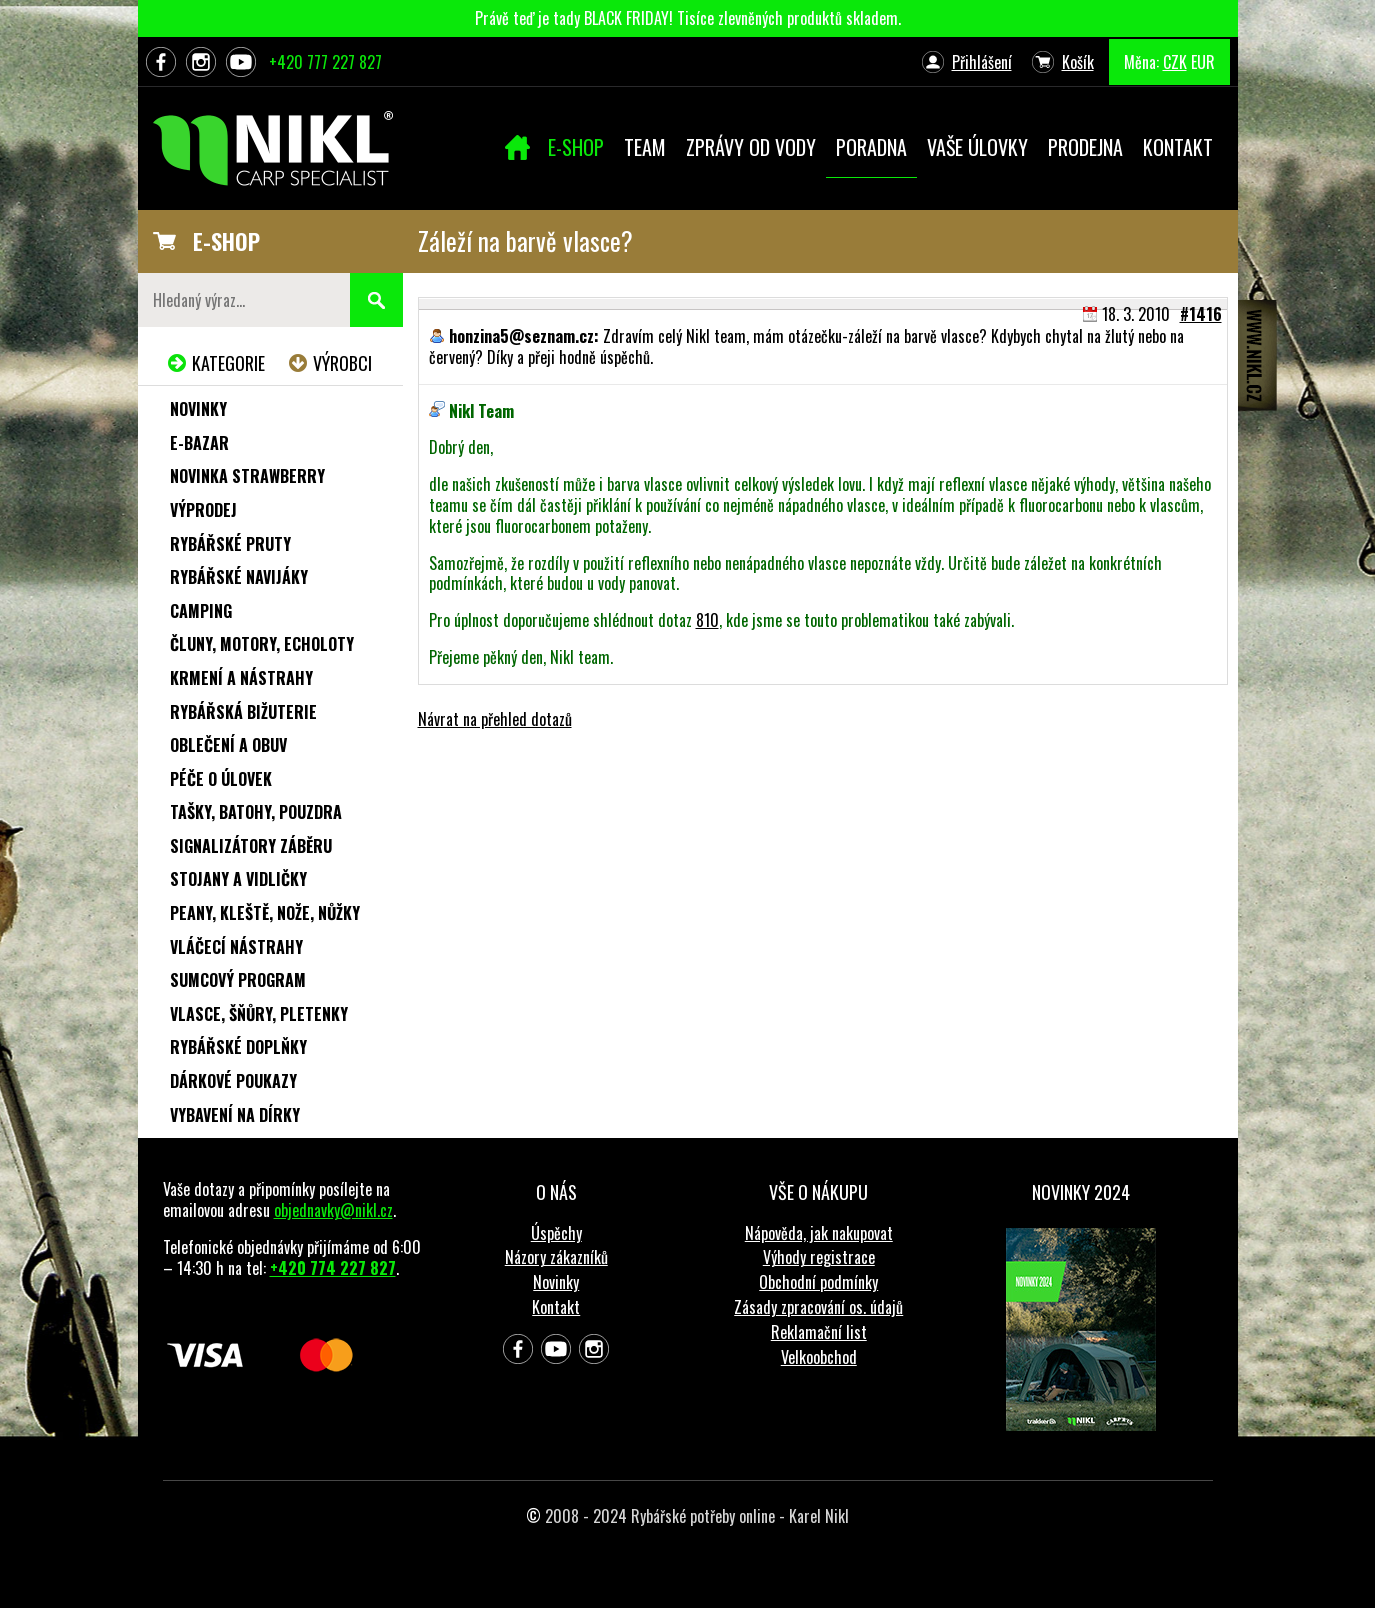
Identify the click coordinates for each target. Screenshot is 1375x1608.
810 (707, 620)
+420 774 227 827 (333, 1268)
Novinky (198, 409)
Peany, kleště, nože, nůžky (265, 913)
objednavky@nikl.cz (333, 1210)
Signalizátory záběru (251, 846)
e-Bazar (199, 443)
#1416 (1201, 314)
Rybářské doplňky (238, 1047)
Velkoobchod (819, 1357)
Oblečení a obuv (228, 745)
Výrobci (342, 363)
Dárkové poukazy (233, 1081)
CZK (1175, 62)
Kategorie (228, 363)
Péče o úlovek (221, 779)
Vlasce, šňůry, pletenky (259, 1014)
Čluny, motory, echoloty (262, 644)
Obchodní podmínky (818, 1282)
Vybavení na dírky (235, 1115)
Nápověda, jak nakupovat (819, 1233)
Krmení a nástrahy (241, 678)
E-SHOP (226, 241)
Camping (201, 611)
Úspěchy (556, 1233)
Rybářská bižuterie (243, 712)
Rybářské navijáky (239, 577)
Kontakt (556, 1307)
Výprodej (203, 510)
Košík (1078, 62)
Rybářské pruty (230, 544)
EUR (1203, 62)
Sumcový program (238, 980)
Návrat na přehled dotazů (495, 719)
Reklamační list (819, 1332)
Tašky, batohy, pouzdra (256, 812)
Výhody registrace (819, 1257)
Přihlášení (982, 62)
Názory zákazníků (556, 1257)
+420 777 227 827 (325, 62)
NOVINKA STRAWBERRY (247, 476)
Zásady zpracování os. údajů (818, 1307)
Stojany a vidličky (238, 879)
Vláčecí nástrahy (236, 947)
